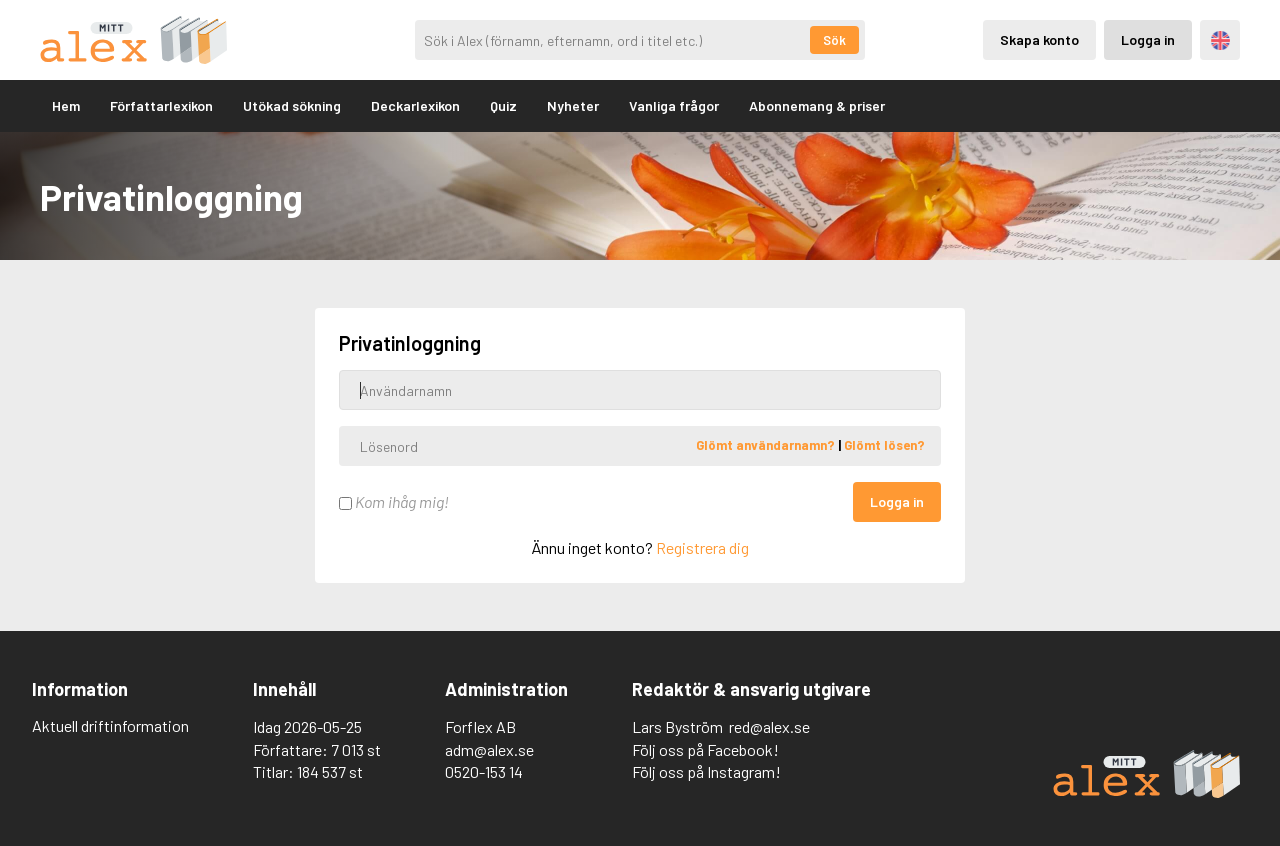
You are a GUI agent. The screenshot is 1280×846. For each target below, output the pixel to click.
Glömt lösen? (884, 445)
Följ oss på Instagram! (706, 771)
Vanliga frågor (674, 105)
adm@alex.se (489, 749)
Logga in (897, 501)
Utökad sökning (292, 105)
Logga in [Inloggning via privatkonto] (1148, 39)
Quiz (503, 105)
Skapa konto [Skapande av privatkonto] (1039, 39)
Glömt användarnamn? (767, 445)
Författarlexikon (161, 105)
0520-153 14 (484, 771)
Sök (834, 40)
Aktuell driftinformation (110, 725)
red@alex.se (769, 726)
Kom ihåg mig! (394, 501)
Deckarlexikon (415, 105)
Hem (66, 105)
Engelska (1220, 40)
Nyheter (573, 105)
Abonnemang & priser (817, 105)
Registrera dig (702, 547)
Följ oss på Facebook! (705, 749)
